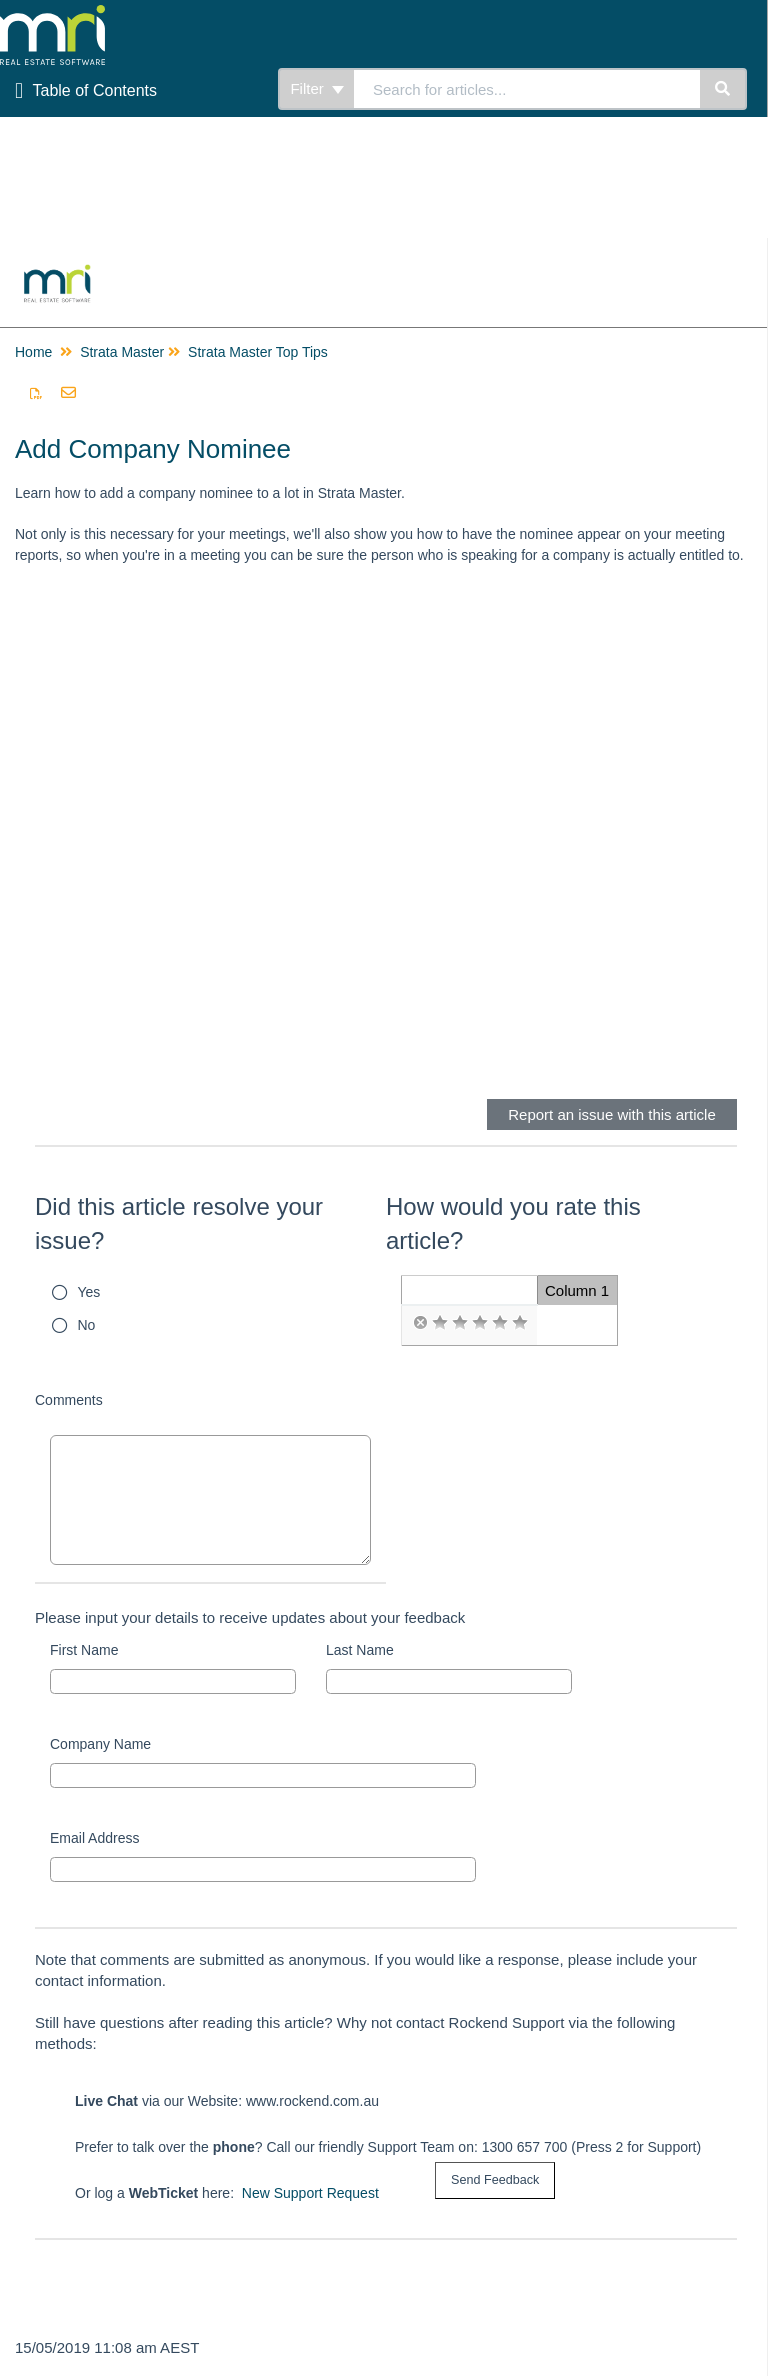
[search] (527, 89)
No (87, 1325)
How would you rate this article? (513, 1223)
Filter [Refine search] (317, 88)
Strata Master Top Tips (258, 352)
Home (33, 352)
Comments (69, 1400)
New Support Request (310, 2193)
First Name (84, 1650)
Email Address (94, 1838)
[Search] (723, 89)
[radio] (420, 1323)
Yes (89, 1292)
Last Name (360, 1650)
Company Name (100, 1744)
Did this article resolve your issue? (179, 1223)
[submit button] (495, 2180)
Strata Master (122, 352)
